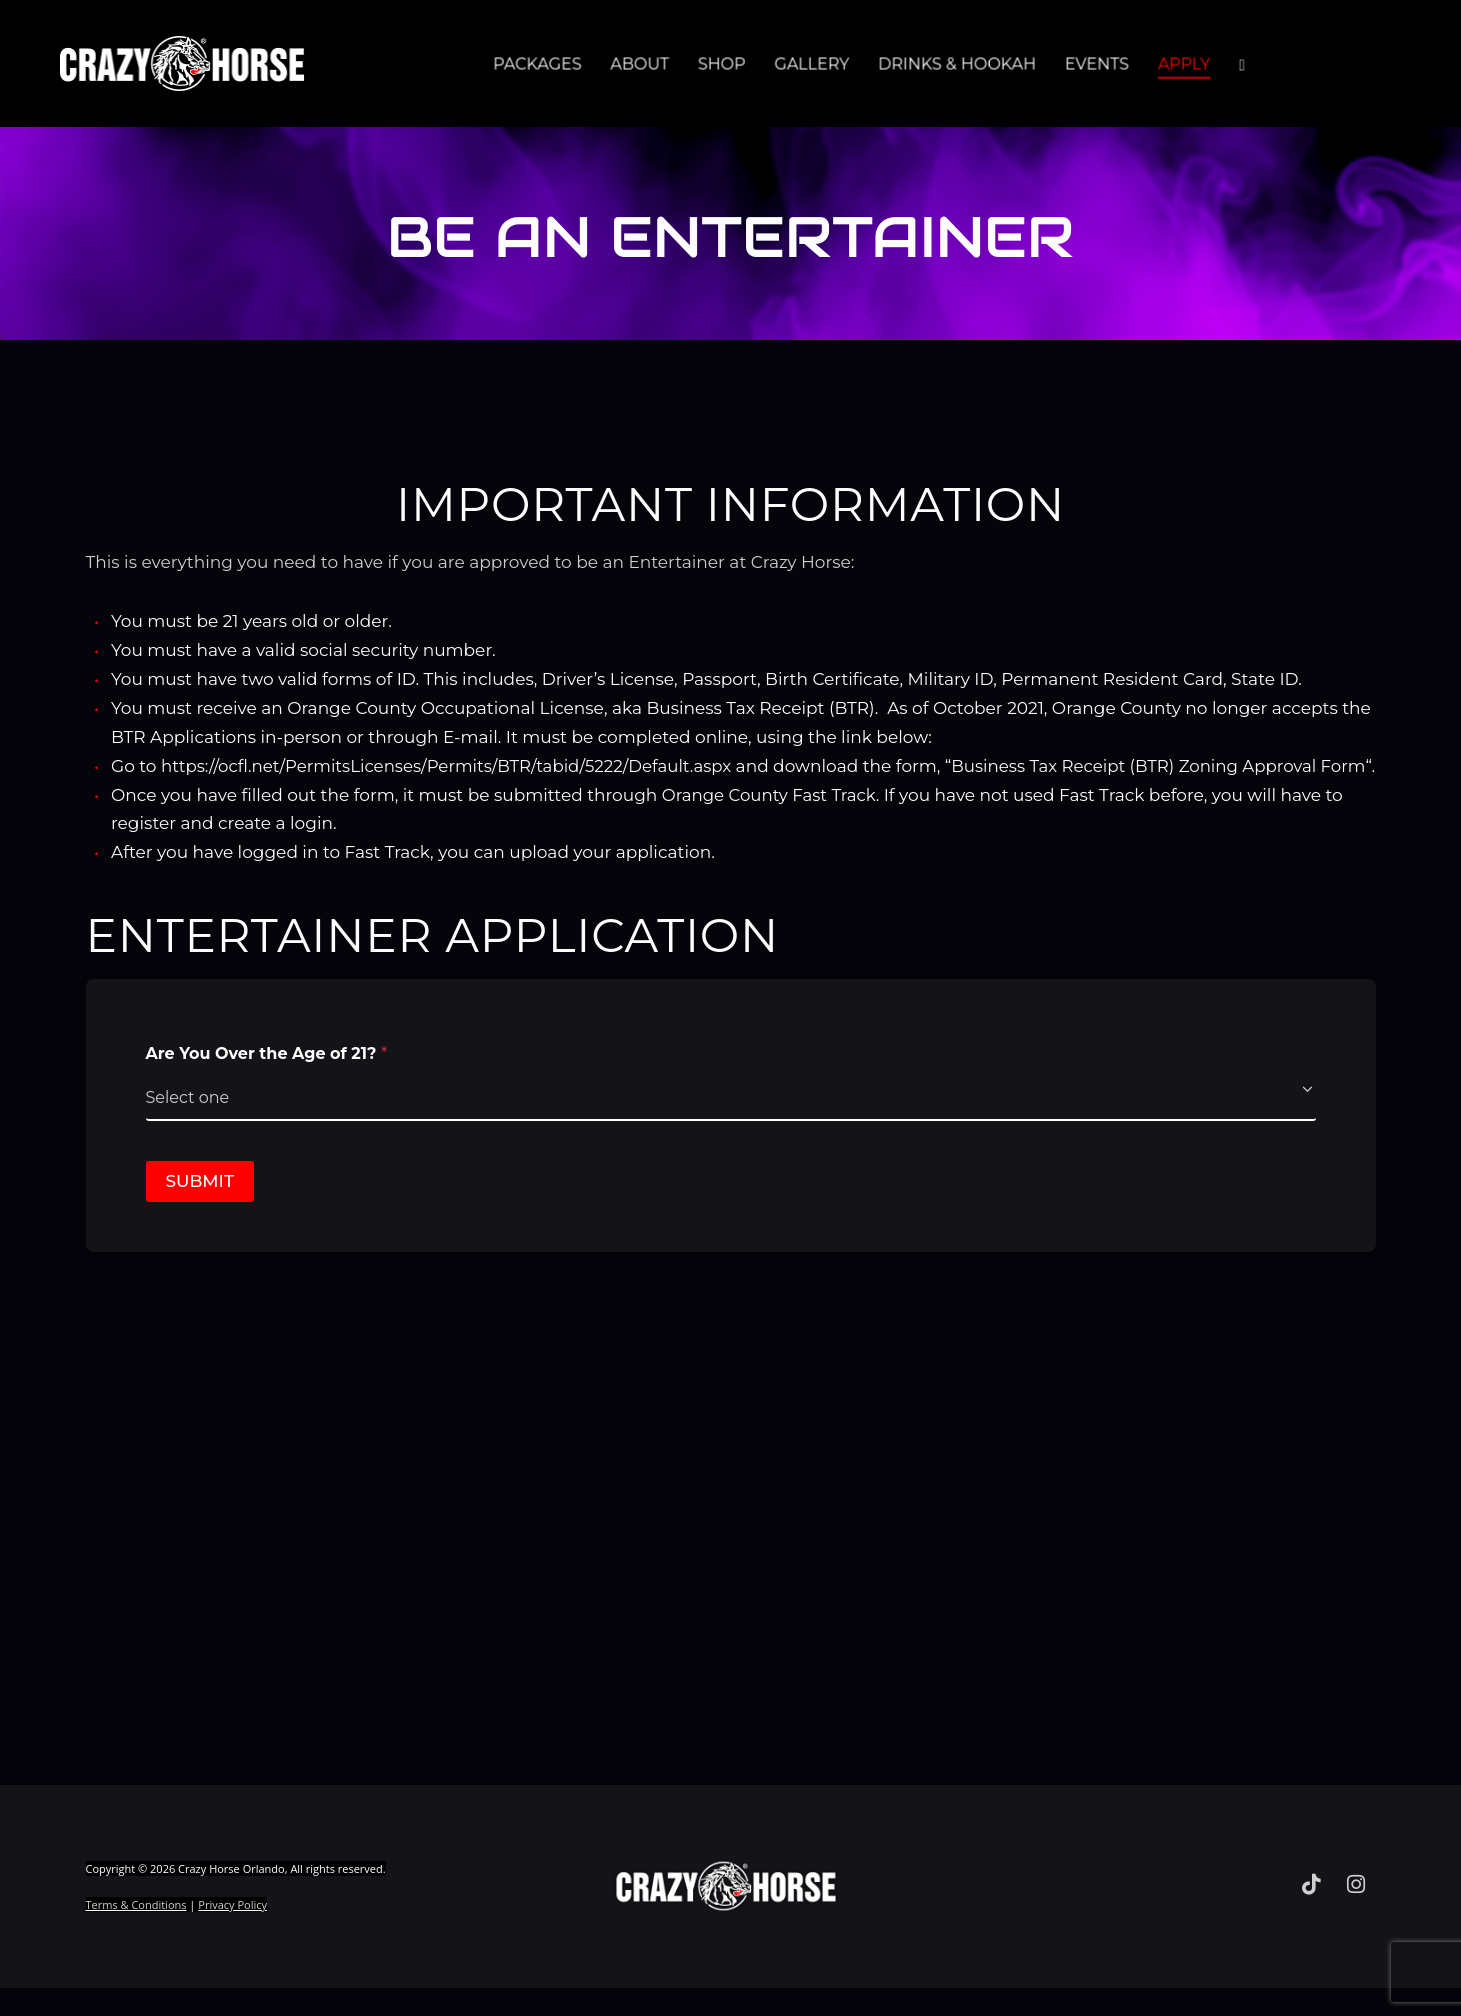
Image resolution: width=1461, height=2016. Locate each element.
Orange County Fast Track (771, 823)
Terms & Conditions (136, 1933)
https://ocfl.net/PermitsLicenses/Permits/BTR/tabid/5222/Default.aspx (453, 766)
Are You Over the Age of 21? (267, 1082)
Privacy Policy (232, 1933)
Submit (200, 1210)
